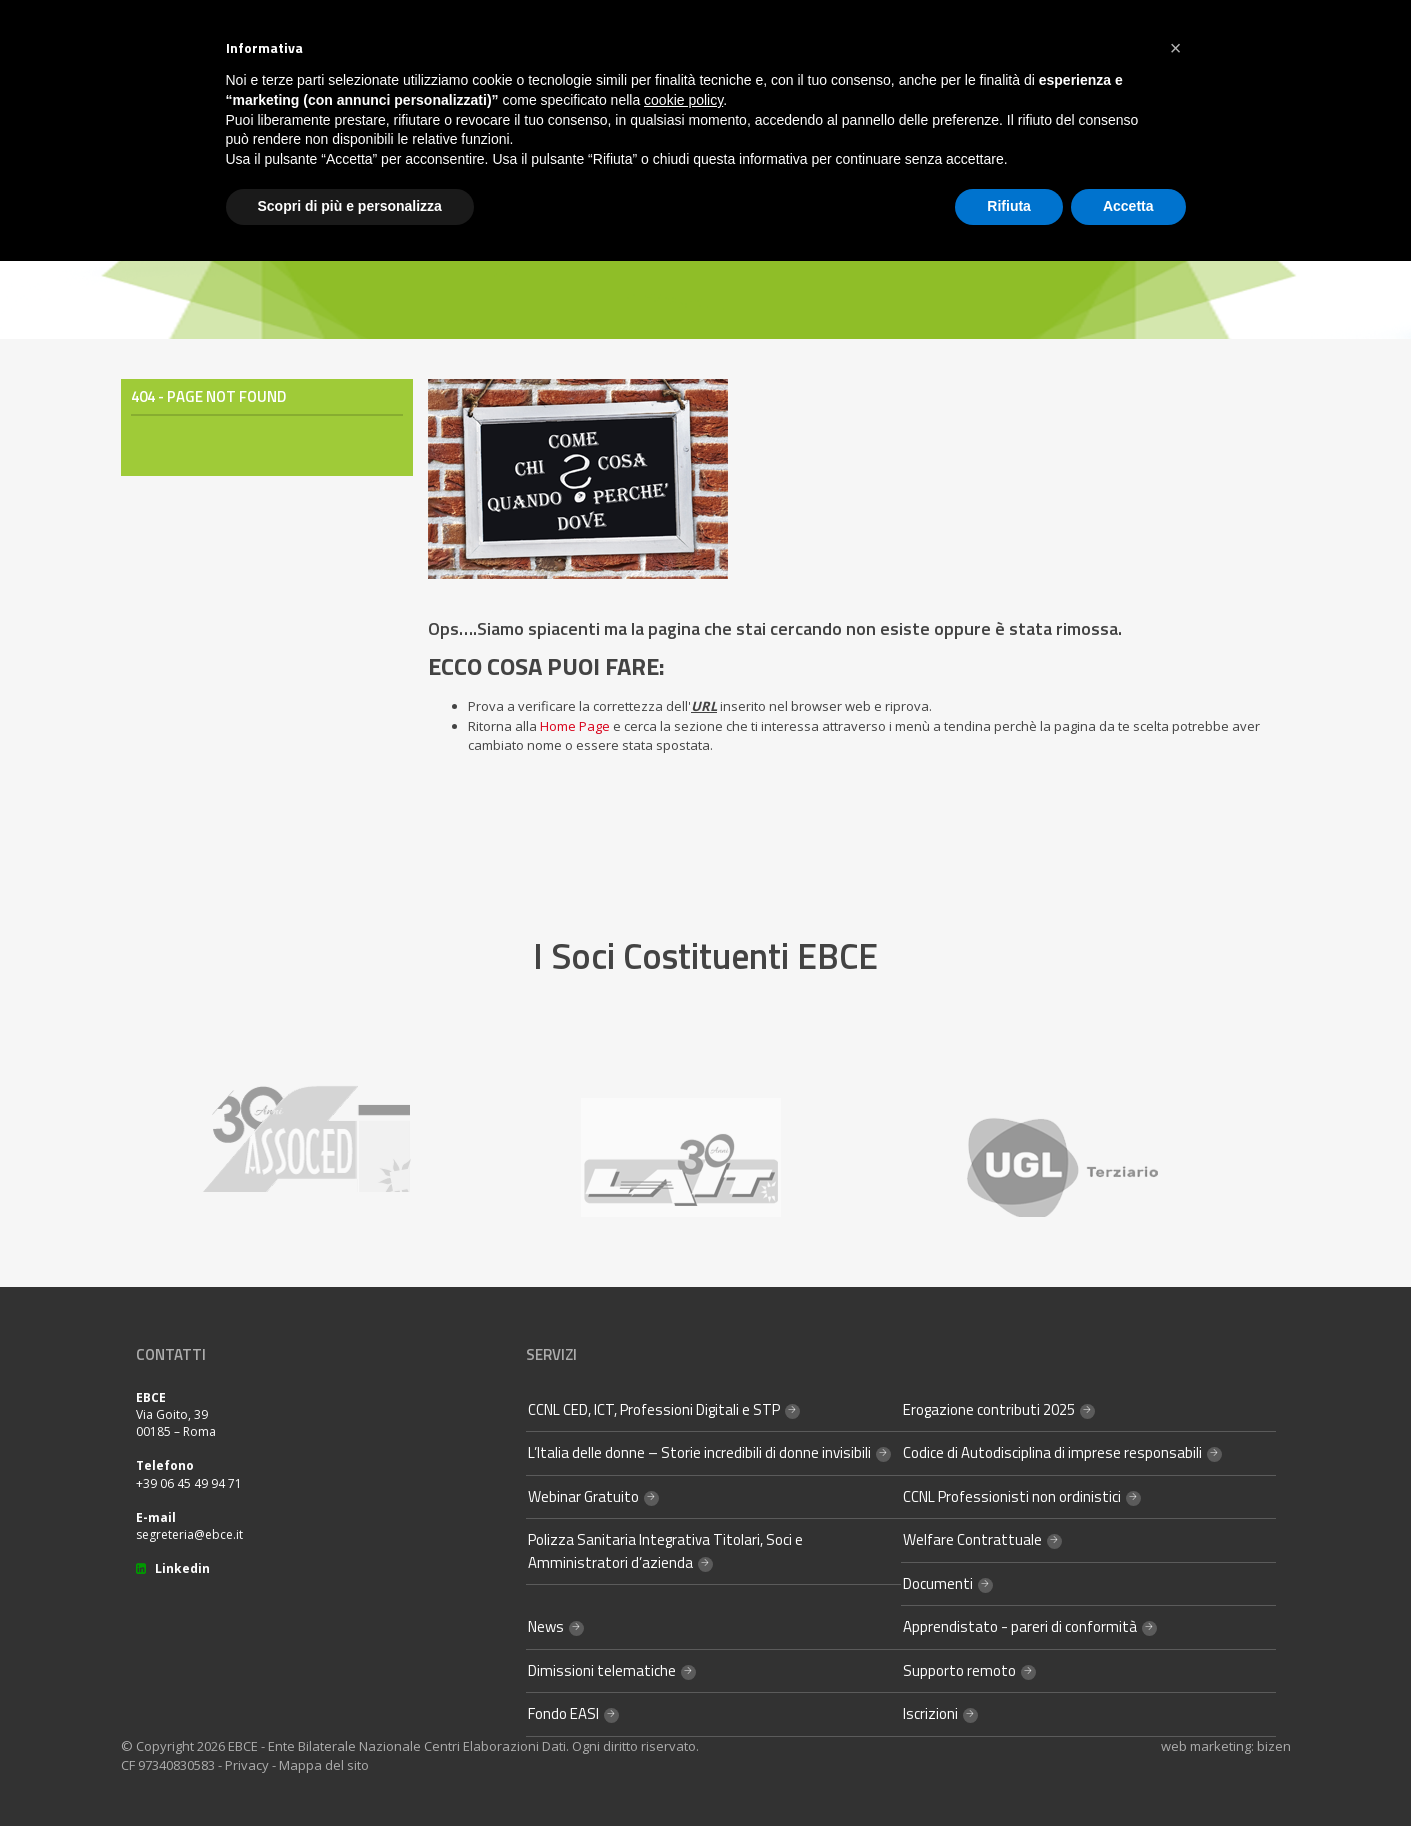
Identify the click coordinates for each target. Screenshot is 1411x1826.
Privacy (247, 1765)
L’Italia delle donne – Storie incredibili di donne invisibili (699, 1452)
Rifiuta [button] (1009, 206)
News (546, 1626)
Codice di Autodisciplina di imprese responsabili (1052, 1452)
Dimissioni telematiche (602, 1670)
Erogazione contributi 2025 (989, 1409)
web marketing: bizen (1226, 1746)
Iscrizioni (930, 1713)
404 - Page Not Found (208, 396)
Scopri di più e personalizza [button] (350, 206)
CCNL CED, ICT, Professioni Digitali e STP (654, 1409)
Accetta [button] (1128, 206)
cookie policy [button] (683, 100)
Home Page (575, 726)
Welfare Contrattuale (972, 1539)
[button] (1176, 48)
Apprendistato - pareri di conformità (1020, 1626)
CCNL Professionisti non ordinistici (1012, 1496)
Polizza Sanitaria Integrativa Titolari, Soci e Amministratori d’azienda (665, 1551)
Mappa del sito (324, 1765)
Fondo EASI (563, 1713)
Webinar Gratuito (583, 1496)
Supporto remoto (959, 1670)
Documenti (938, 1583)
